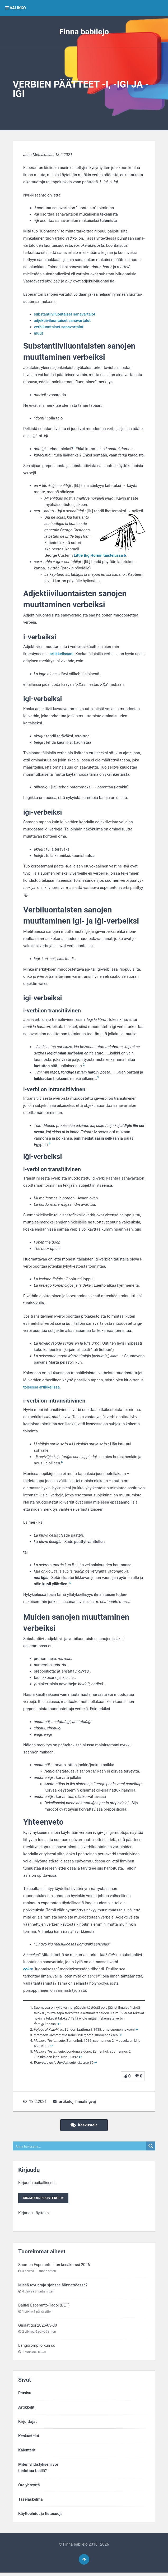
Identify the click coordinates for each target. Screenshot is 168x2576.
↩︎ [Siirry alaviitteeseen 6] (95, 2063)
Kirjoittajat (27, 2422)
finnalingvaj (85, 2101)
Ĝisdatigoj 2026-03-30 (37, 2326)
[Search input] (80, 2146)
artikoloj (66, 2101)
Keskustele (84, 2125)
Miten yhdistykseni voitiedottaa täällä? (38, 2468)
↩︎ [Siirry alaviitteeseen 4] (51, 2046)
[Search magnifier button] (150, 2145)
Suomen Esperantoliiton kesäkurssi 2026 (54, 2266)
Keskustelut (28, 2437)
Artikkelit (26, 2408)
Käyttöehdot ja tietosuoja (40, 2515)
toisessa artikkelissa (41, 1387)
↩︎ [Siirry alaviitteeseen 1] (59, 2024)
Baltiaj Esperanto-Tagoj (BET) (43, 2306)
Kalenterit (26, 2451)
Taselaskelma (30, 2500)
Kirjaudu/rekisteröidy (45, 2199)
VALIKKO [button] (15, 8)
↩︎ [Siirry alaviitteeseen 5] (80, 2057)
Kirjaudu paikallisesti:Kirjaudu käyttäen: (45, 2198)
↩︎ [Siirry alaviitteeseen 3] (120, 2035)
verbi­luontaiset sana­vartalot (58, 327)
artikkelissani (61, 653)
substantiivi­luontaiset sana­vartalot (64, 314)
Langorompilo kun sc (36, 2346)
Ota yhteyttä (29, 2486)
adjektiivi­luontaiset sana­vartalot (62, 320)
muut (38, 333)
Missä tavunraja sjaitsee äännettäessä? (52, 2286)
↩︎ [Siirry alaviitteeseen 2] (137, 2029)
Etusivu (24, 2394)
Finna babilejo (84, 31)
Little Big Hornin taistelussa (98, 555)
